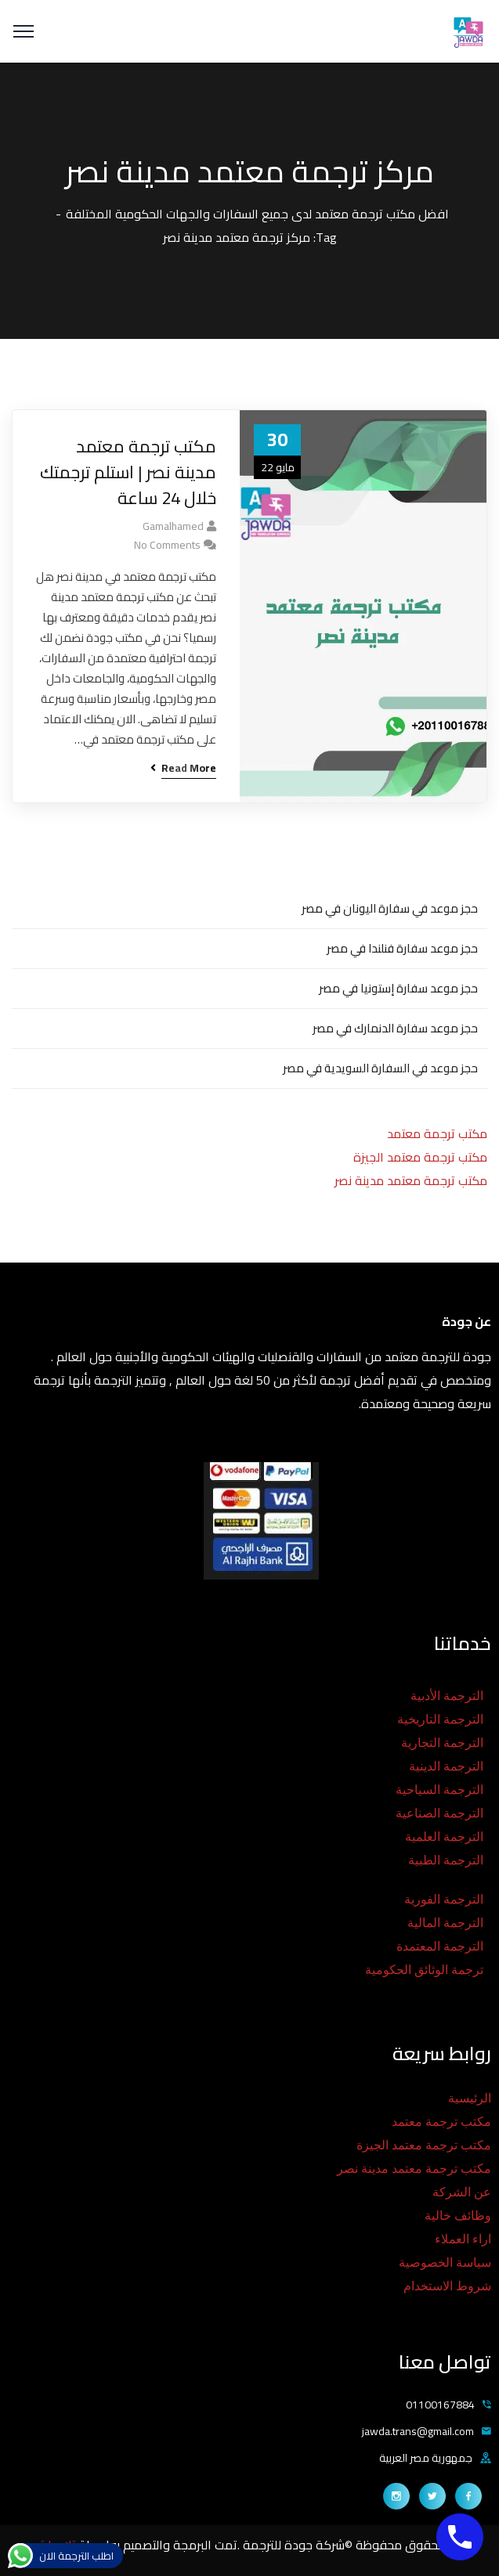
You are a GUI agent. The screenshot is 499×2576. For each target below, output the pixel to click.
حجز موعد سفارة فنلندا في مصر (402, 948)
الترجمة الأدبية (446, 1696)
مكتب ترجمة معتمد (437, 1133)
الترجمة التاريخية (440, 1719)
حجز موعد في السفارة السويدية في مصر (380, 1068)
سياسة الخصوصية (445, 2263)
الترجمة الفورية (443, 1899)
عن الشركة (461, 2192)
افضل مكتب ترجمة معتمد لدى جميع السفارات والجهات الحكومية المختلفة (257, 213)
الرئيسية (469, 2098)
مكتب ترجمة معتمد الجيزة (420, 1157)
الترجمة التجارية (442, 1743)
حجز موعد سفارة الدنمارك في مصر (395, 1028)
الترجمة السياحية (439, 1790)
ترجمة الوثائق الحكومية (424, 1970)
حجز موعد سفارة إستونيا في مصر (398, 988)
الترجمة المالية (445, 1923)
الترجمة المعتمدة (439, 1946)
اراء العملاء (463, 2239)
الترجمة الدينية (446, 1766)
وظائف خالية (458, 2216)
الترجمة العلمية (444, 1837)
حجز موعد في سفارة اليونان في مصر (390, 908)
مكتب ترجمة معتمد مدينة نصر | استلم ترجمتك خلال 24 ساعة (128, 472)
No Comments (167, 545)
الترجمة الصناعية (439, 1813)
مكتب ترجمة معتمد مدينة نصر (410, 1180)
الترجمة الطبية (445, 1860)
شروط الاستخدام (447, 2286)
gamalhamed (173, 526)
